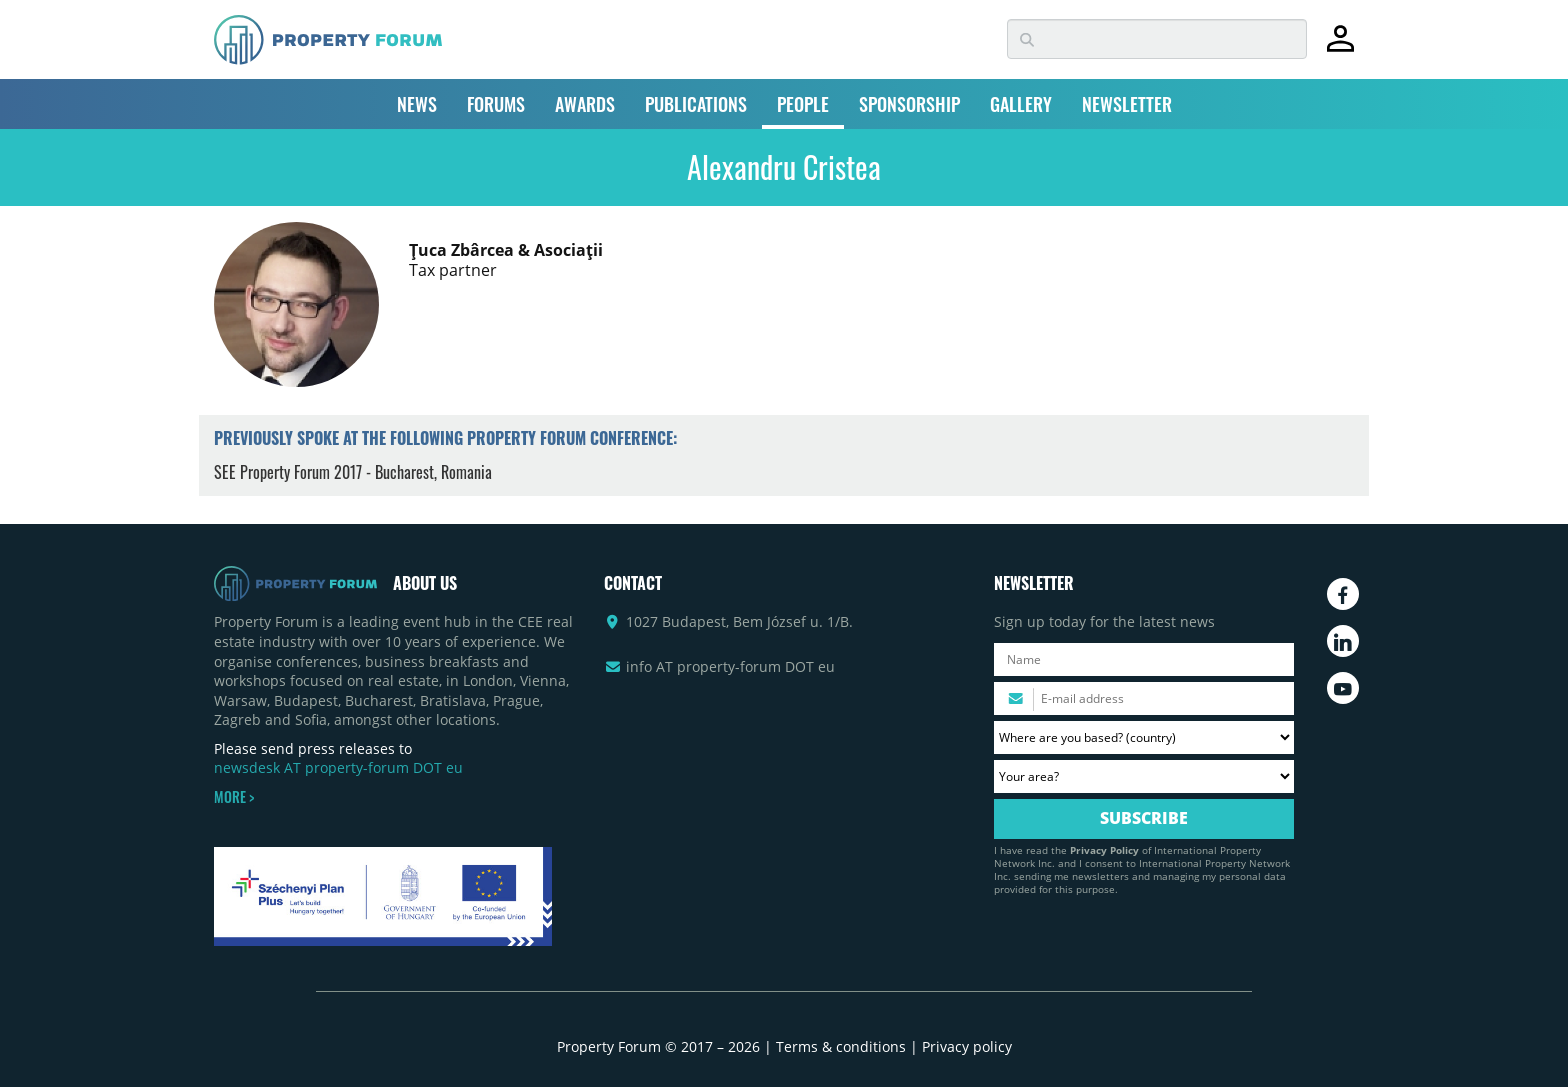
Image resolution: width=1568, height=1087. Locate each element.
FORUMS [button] (496, 104)
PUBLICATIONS (696, 104)
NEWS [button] (417, 104)
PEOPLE (803, 104)
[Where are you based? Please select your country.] (1144, 737)
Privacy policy (967, 1046)
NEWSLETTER (1127, 104)
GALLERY (1021, 104)
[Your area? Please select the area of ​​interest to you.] (1144, 776)
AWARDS (585, 104)
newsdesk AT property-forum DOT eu (338, 767)
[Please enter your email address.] (1144, 698)
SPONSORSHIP (909, 104)
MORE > (234, 797)
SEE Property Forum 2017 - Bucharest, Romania (353, 472)
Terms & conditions (841, 1046)
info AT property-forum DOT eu (730, 666)
